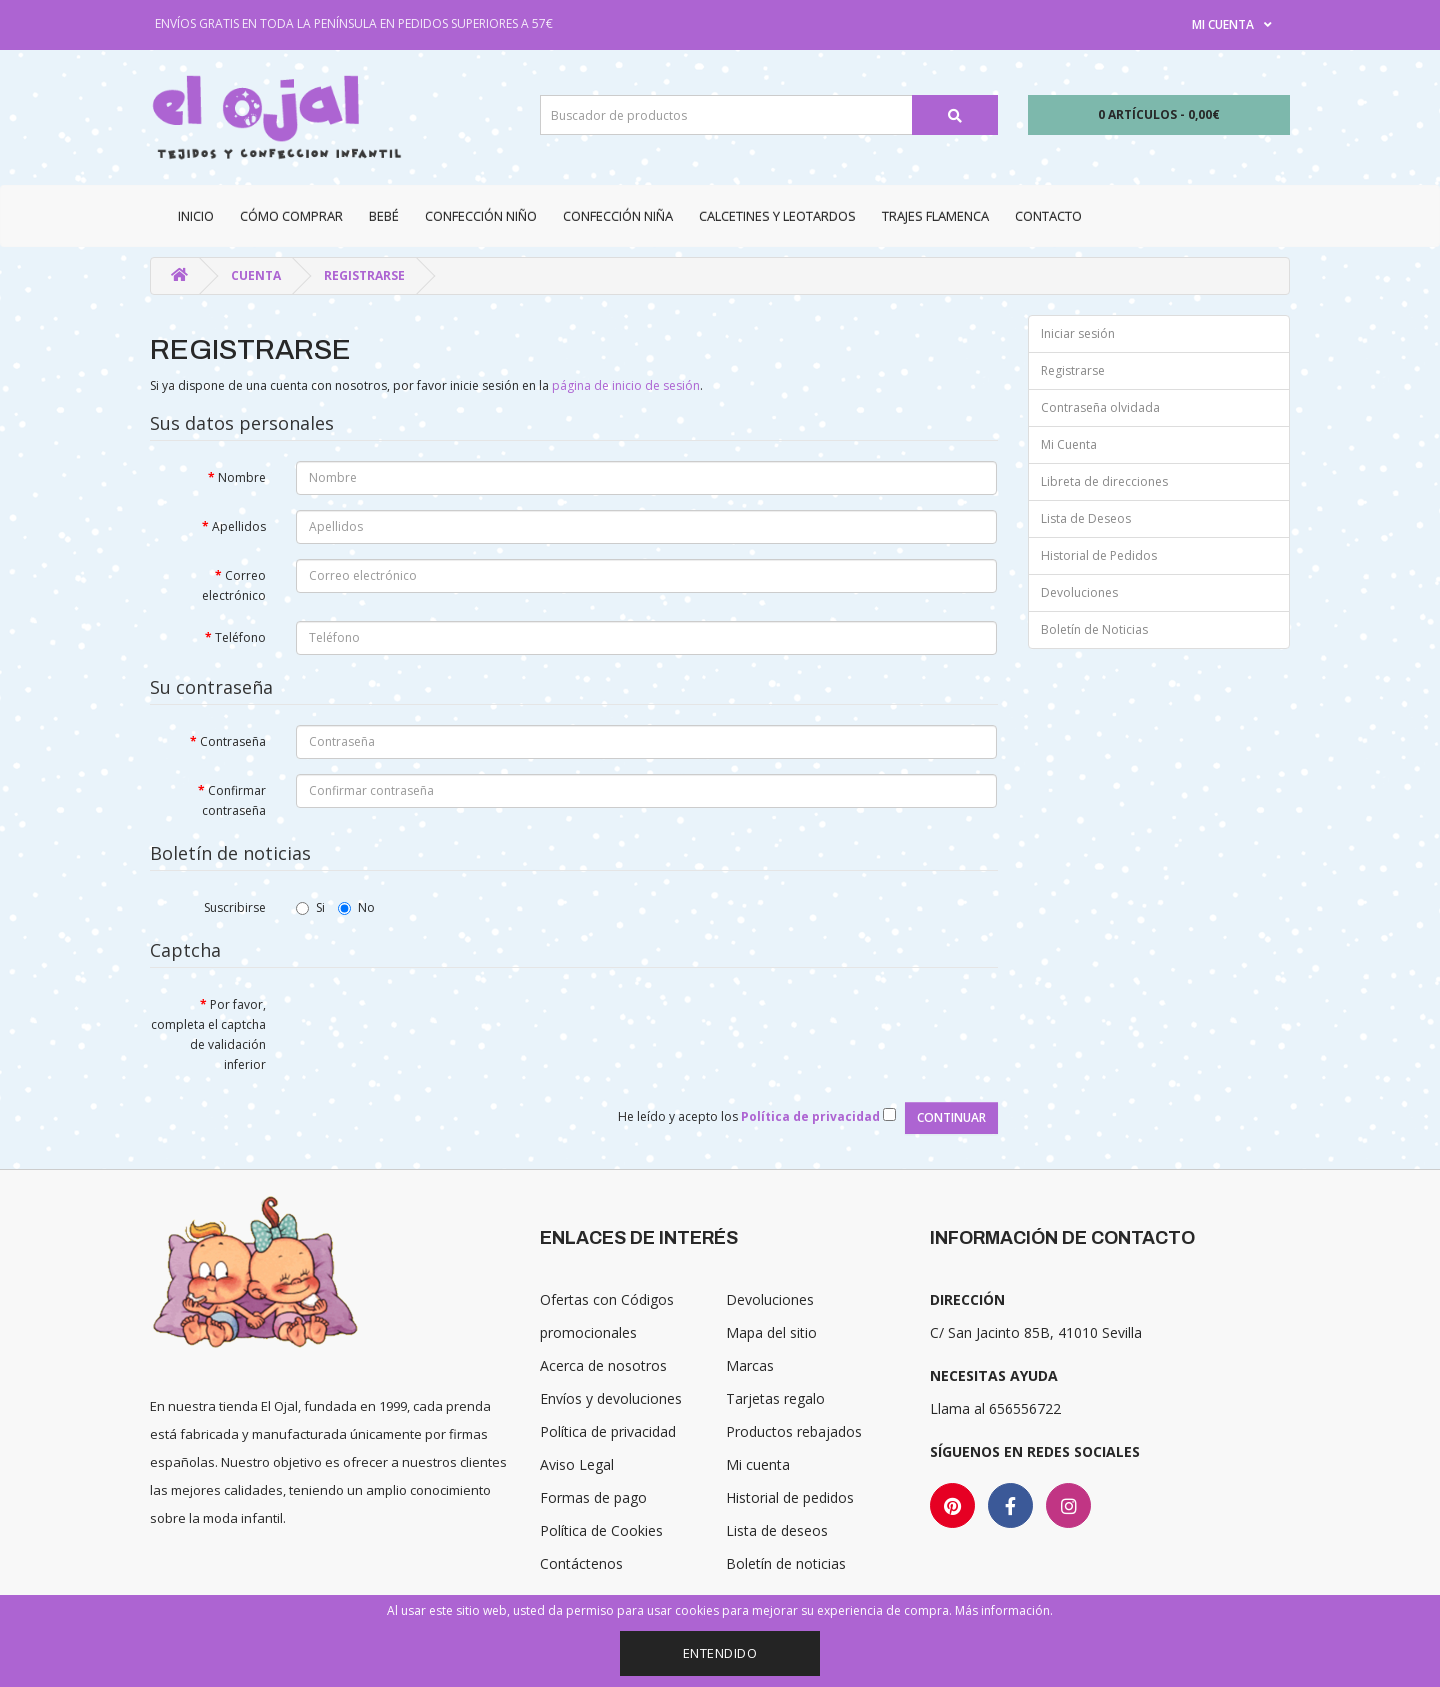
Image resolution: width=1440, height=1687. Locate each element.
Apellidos (239, 526)
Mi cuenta (758, 1464)
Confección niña (618, 216)
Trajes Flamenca (935, 216)
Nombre (242, 477)
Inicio (196, 216)
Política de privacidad (608, 1431)
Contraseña (233, 741)
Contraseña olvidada (1100, 407)
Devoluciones (1079, 592)
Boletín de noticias (786, 1563)
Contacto (1048, 216)
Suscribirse (235, 907)
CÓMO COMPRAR (291, 216)
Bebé (384, 216)
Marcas (750, 1365)
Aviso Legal (577, 1464)
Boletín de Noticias (1094, 629)
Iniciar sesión (1078, 333)
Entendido (720, 1653)
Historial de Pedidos (1099, 555)
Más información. (1004, 1610)
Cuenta (256, 275)
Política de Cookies (601, 1530)
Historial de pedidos (790, 1497)
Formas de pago (593, 1497)
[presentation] (448, 1027)
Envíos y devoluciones (611, 1398)
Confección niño (481, 216)
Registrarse (364, 275)
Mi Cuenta (1069, 444)
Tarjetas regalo (775, 1398)
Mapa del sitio (771, 1332)
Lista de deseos (777, 1530)
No (356, 907)
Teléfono (240, 637)
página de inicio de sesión (626, 385)
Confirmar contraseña (234, 800)
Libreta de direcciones (1104, 481)
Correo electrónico (234, 585)
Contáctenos (581, 1563)
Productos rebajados (794, 1431)
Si (310, 907)
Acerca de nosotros (603, 1365)
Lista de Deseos (1086, 518)
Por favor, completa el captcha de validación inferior (208, 1034)
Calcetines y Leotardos (777, 216)
